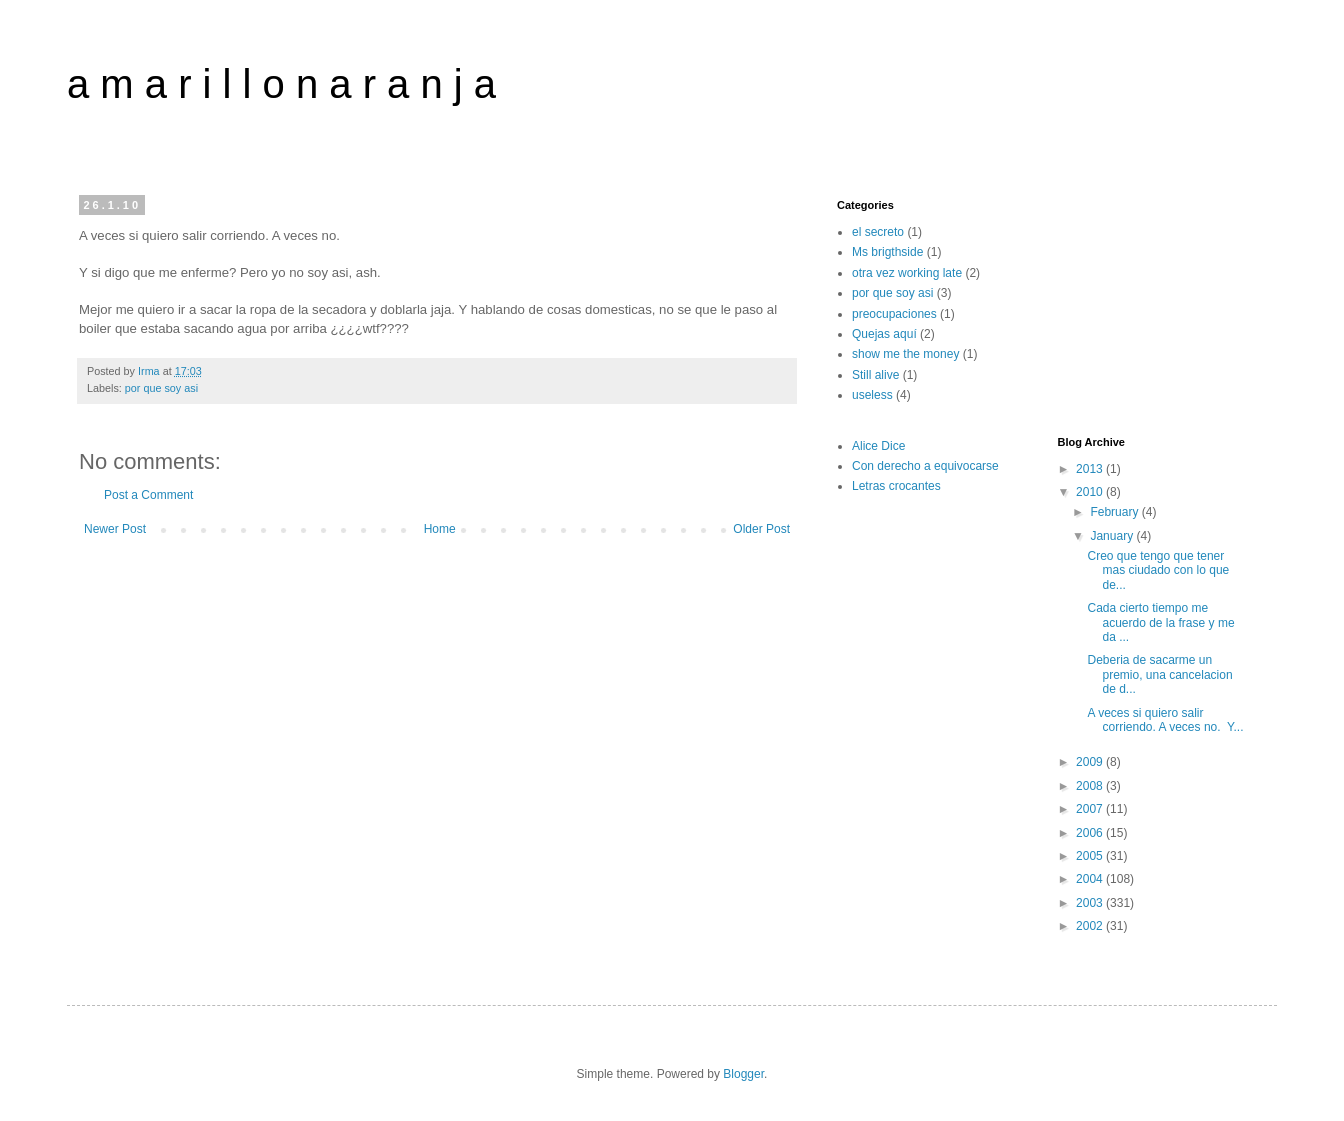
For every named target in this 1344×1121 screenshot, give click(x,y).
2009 (1091, 762)
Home (440, 529)
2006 (1091, 833)
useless (872, 395)
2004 (1091, 879)
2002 (1091, 926)
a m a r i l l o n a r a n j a (281, 84)
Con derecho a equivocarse (925, 466)
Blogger (743, 1074)
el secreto (878, 232)
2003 (1091, 903)
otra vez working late (907, 273)
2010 (1091, 492)
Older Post (761, 529)
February (1115, 512)
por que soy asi (161, 388)
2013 (1091, 469)
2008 (1091, 786)
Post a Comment (148, 495)
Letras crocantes (896, 486)
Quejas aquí (884, 334)
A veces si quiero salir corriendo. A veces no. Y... (1165, 720)
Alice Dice (878, 446)
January (1113, 536)
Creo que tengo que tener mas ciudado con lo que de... (1158, 570)
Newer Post (115, 529)
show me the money (905, 354)
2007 (1091, 809)
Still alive (875, 375)
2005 (1091, 856)
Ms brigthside (887, 252)
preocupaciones (894, 314)
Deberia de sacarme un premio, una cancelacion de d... (1159, 674)
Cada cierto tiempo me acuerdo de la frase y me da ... (1160, 622)
